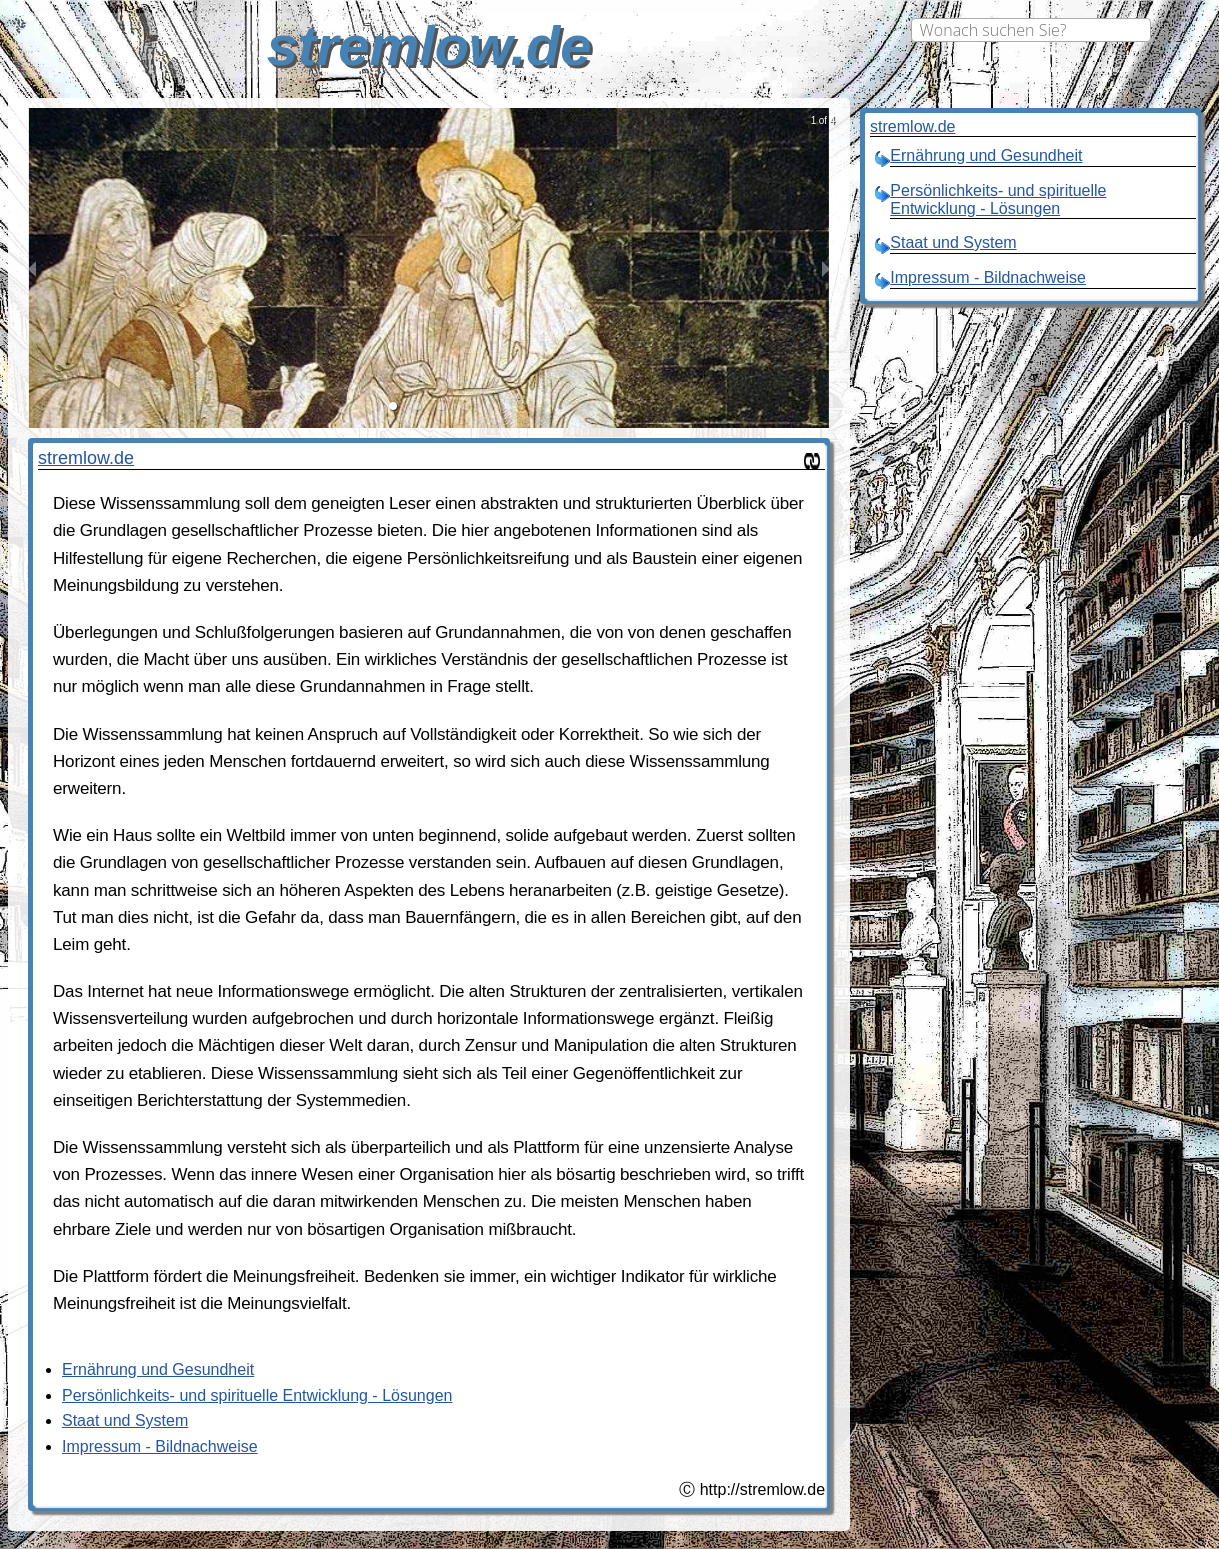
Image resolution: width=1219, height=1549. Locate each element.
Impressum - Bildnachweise (160, 1446)
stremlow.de (86, 458)
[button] (393, 406)
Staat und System (125, 1420)
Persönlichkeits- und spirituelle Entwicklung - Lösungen (257, 1395)
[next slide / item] (826, 268)
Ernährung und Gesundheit (158, 1369)
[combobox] (1031, 30)
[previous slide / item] (32, 268)
